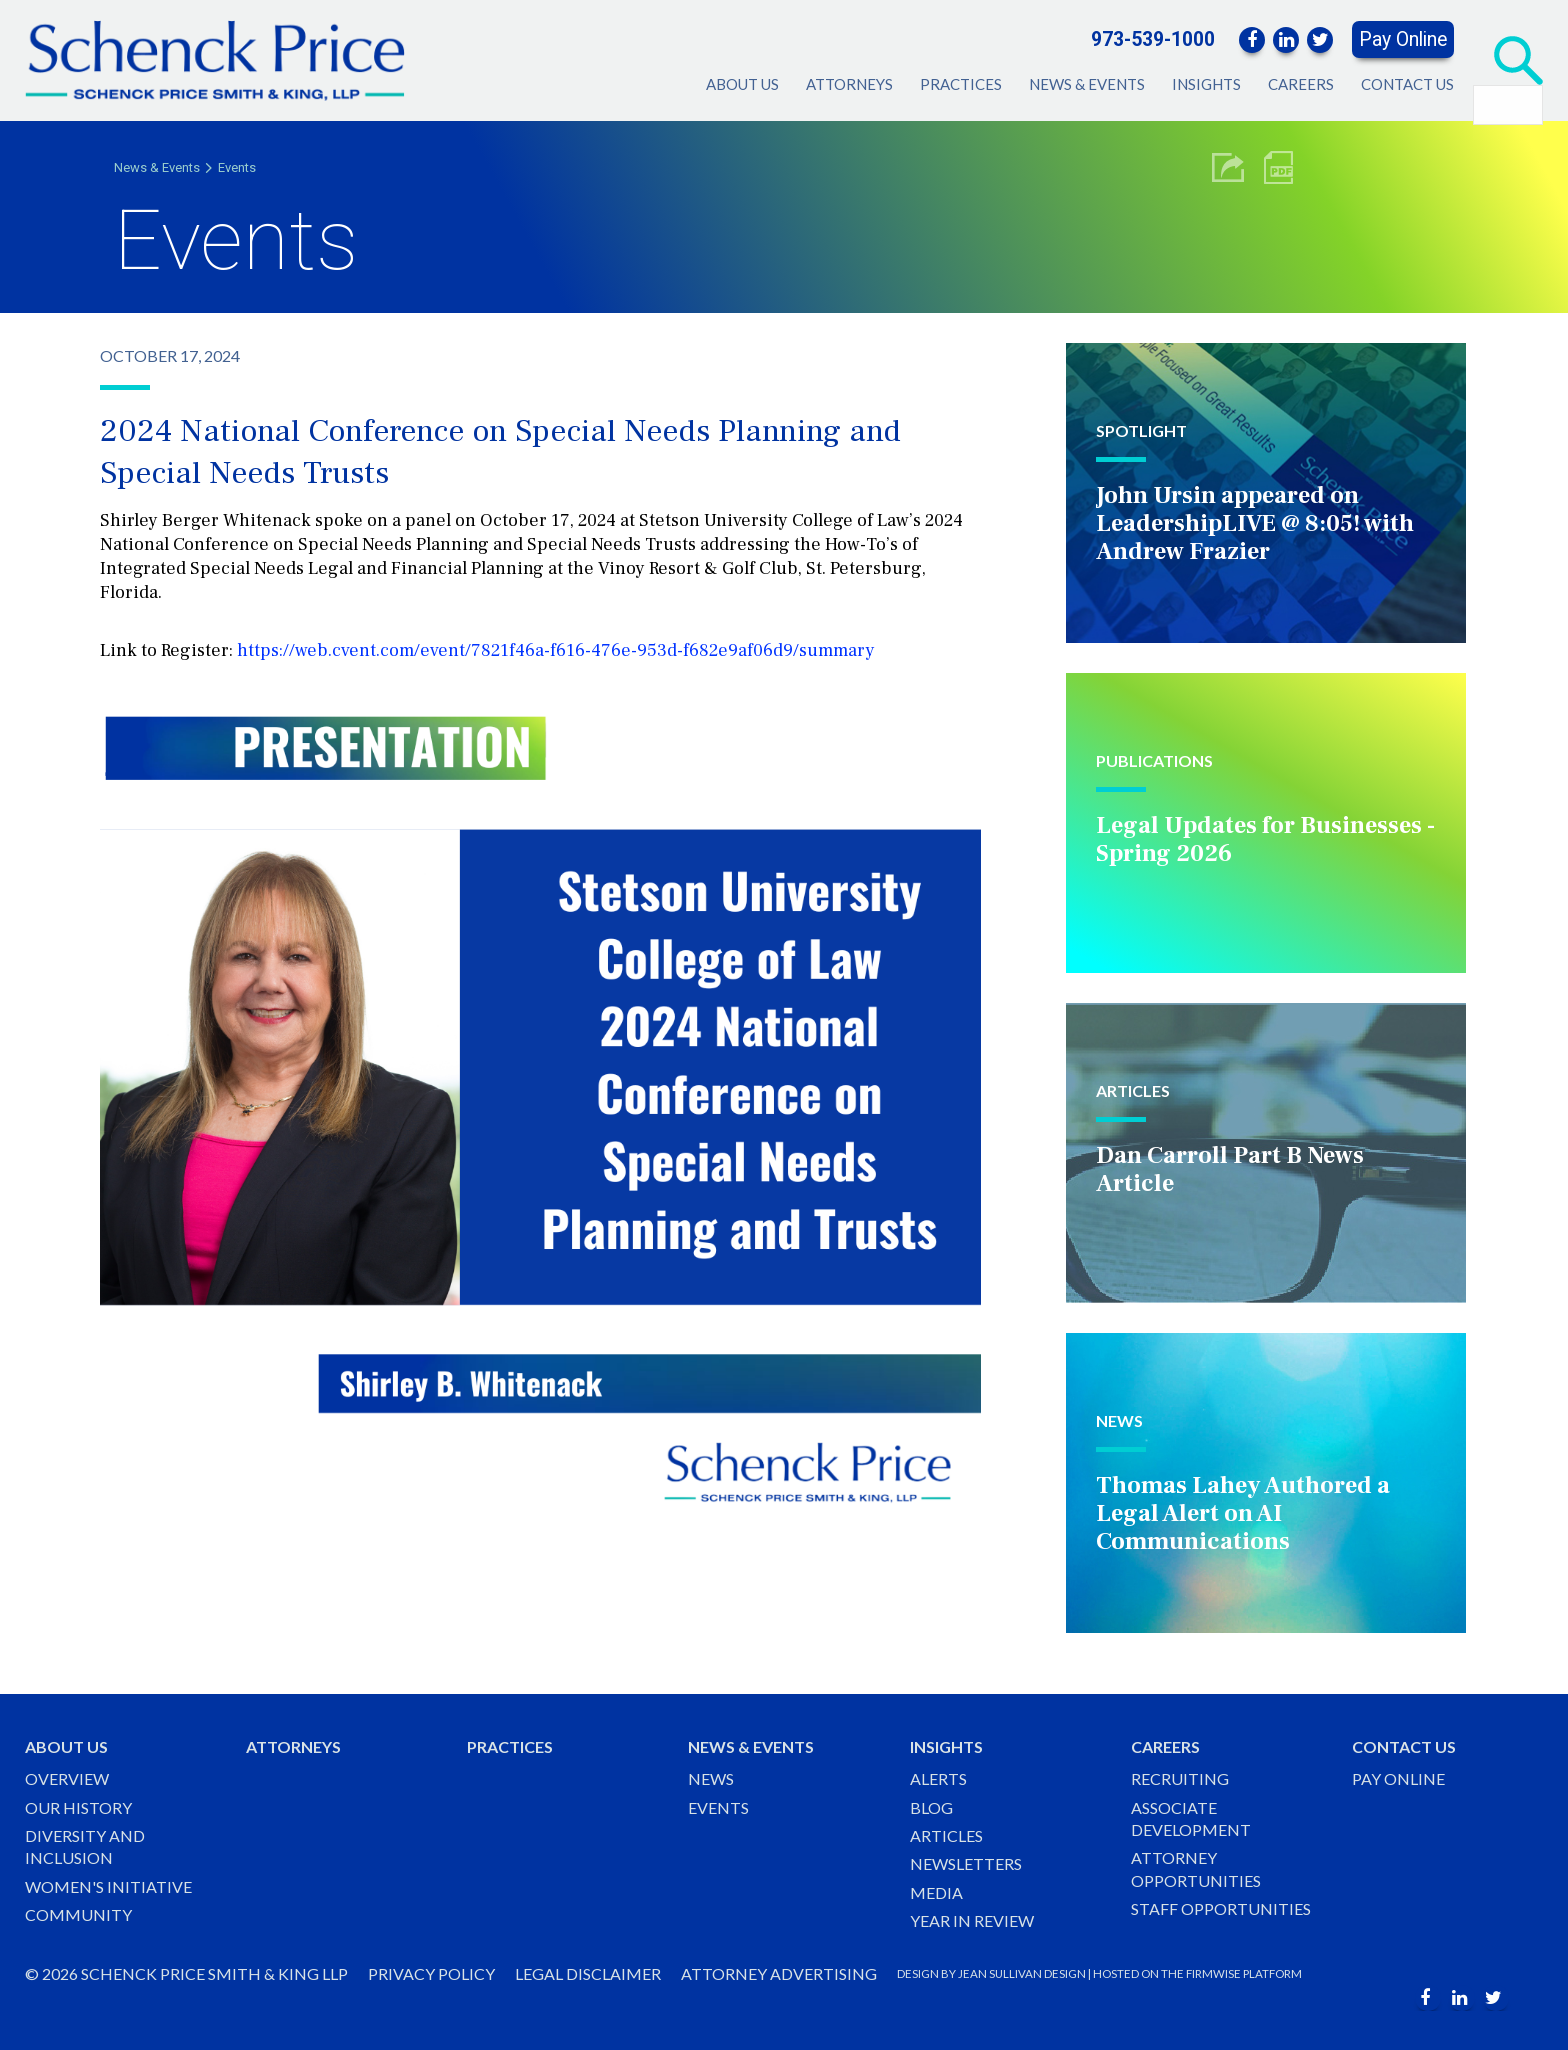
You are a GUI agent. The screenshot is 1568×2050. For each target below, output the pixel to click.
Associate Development (1191, 1818)
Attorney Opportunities (1196, 1868)
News (711, 1778)
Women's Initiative (108, 1886)
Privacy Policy (431, 1973)
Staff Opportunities (1221, 1908)
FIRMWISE (1213, 1973)
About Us (742, 84)
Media (936, 1892)
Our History (78, 1807)
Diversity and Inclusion (85, 1846)
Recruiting (1180, 1778)
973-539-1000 (1153, 39)
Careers (1301, 84)
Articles (946, 1835)
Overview (67, 1778)
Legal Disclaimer (588, 1973)
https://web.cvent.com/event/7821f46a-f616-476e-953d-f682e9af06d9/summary (556, 650)
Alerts (938, 1778)
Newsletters (966, 1863)
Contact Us (1407, 84)
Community (78, 1914)
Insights (1206, 84)
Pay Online (1403, 39)
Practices (961, 84)
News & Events (1087, 84)
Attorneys (849, 84)
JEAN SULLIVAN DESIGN (1022, 1973)
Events (237, 167)
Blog (931, 1807)
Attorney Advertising (779, 1973)
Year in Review (972, 1920)
